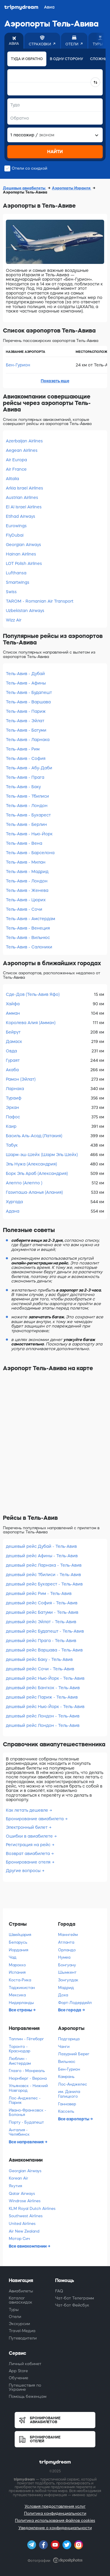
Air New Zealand (24, 2231)
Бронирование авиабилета (35, 1819)
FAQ (59, 2291)
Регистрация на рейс (28, 1845)
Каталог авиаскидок (20, 2300)
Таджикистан (22, 1988)
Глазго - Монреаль (27, 2071)
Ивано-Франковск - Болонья (27, 2112)
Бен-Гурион (18, 365)
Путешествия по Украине (25, 2387)
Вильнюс (66, 2062)
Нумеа (64, 1957)
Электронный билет (27, 1827)
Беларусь (18, 1942)
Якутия (15, 2186)
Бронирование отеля (28, 1862)
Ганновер (67, 2104)
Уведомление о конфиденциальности (55, 2528)
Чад (12, 1957)
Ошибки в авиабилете (29, 1836)
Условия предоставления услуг (55, 2506)
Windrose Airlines (24, 2201)
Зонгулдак (68, 1980)
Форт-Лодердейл (75, 2003)
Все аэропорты (74, 2119)
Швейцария (20, 1935)
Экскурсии (19, 2324)
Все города (70, 2010)
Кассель (66, 2111)
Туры (14, 2310)
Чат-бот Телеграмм (74, 2298)
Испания (17, 1972)
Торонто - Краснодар (19, 2049)
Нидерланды (21, 2003)
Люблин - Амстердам (20, 2061)
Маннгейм (68, 1935)
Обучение (18, 2378)
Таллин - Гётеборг (26, 2039)
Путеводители (23, 2338)
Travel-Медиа (22, 2331)
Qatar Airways (22, 2193)
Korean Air (18, 2178)
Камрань (66, 2077)
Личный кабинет (25, 2364)
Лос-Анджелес (72, 2084)
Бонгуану (67, 1965)
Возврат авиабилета (28, 1853)
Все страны (21, 2010)
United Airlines (22, 2224)
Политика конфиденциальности (55, 2513)
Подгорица (68, 2039)
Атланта (66, 1942)
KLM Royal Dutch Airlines (32, 2208)
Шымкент (67, 1972)
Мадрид (66, 1988)
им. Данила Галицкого (69, 2094)
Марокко (17, 1965)
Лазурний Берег (73, 2054)
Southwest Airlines (26, 2216)
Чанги (64, 2046)
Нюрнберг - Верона (28, 2078)
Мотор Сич (19, 2239)
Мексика (17, 1995)
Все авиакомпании (28, 2246)
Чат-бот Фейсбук (72, 2305)
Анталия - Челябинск (19, 2132)
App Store (18, 2371)
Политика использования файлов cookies (55, 2520)
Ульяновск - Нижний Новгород (28, 2088)
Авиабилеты (21, 2291)
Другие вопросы (23, 1871)
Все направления (27, 2142)
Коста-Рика (20, 1980)
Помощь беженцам (27, 2396)
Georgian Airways (25, 2171)
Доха (63, 1995)
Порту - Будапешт (26, 2122)
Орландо (67, 1950)
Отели (15, 2317)
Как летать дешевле (27, 1810)
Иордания (18, 1950)
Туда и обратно (27, 59)
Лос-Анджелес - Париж (24, 2100)
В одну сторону (66, 59)
